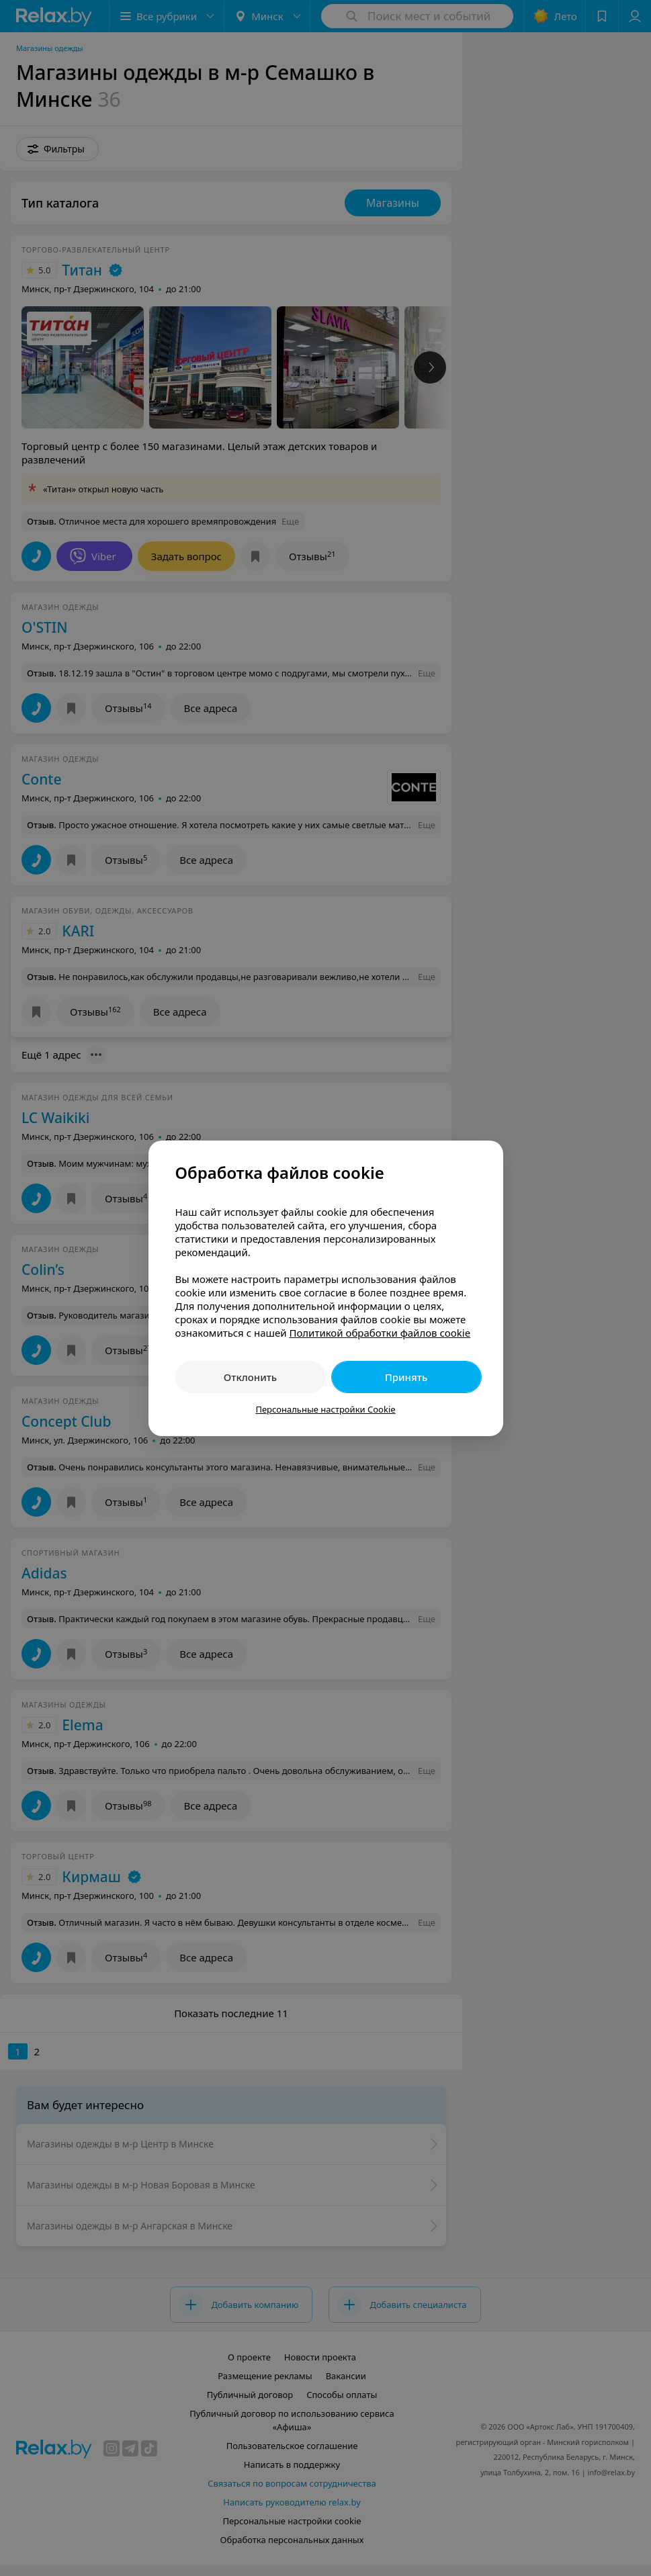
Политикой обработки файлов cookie (379, 1332)
